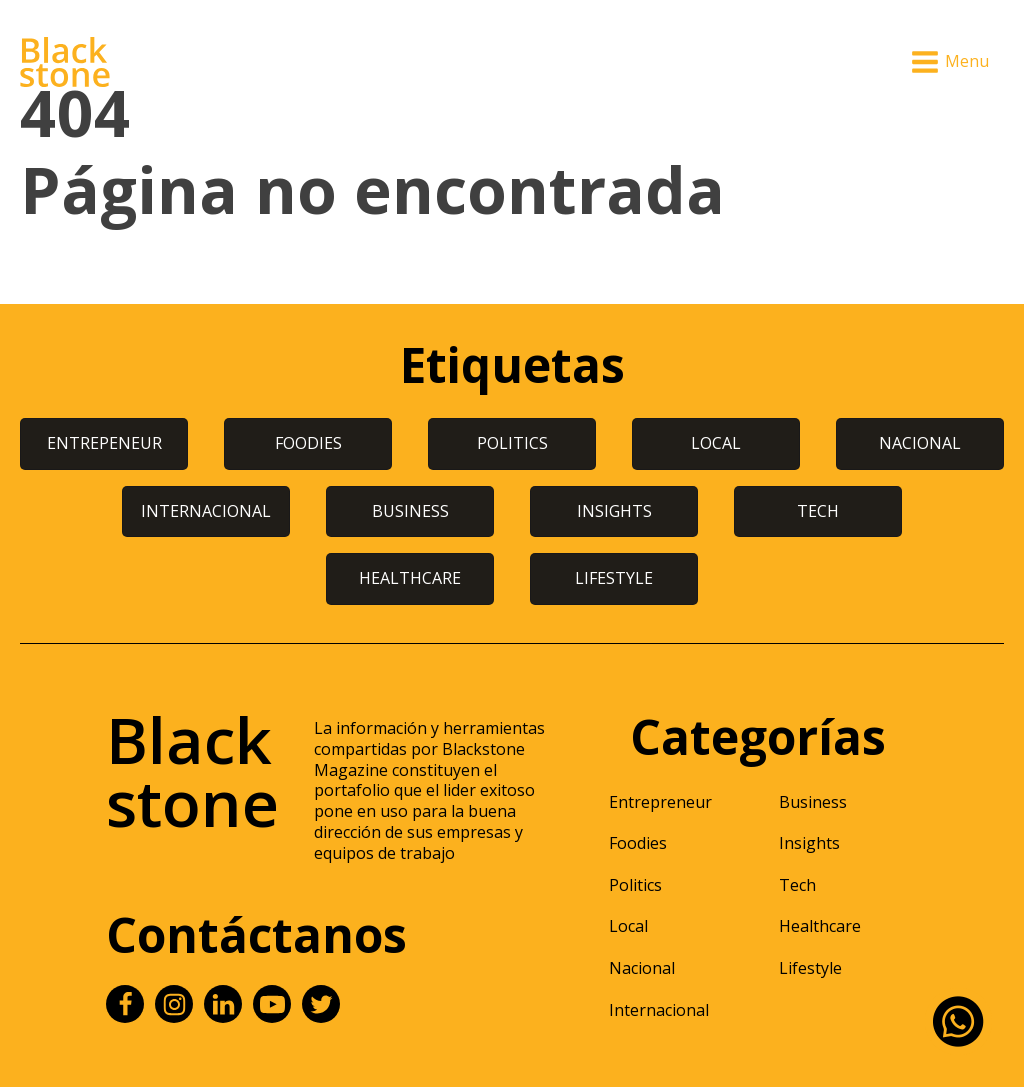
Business (813, 802)
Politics (635, 885)
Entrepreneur (660, 802)
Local (628, 926)
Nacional (642, 968)
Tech (797, 885)
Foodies (638, 843)
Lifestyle (810, 968)
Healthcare (820, 926)
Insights (809, 843)
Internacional (659, 1010)
